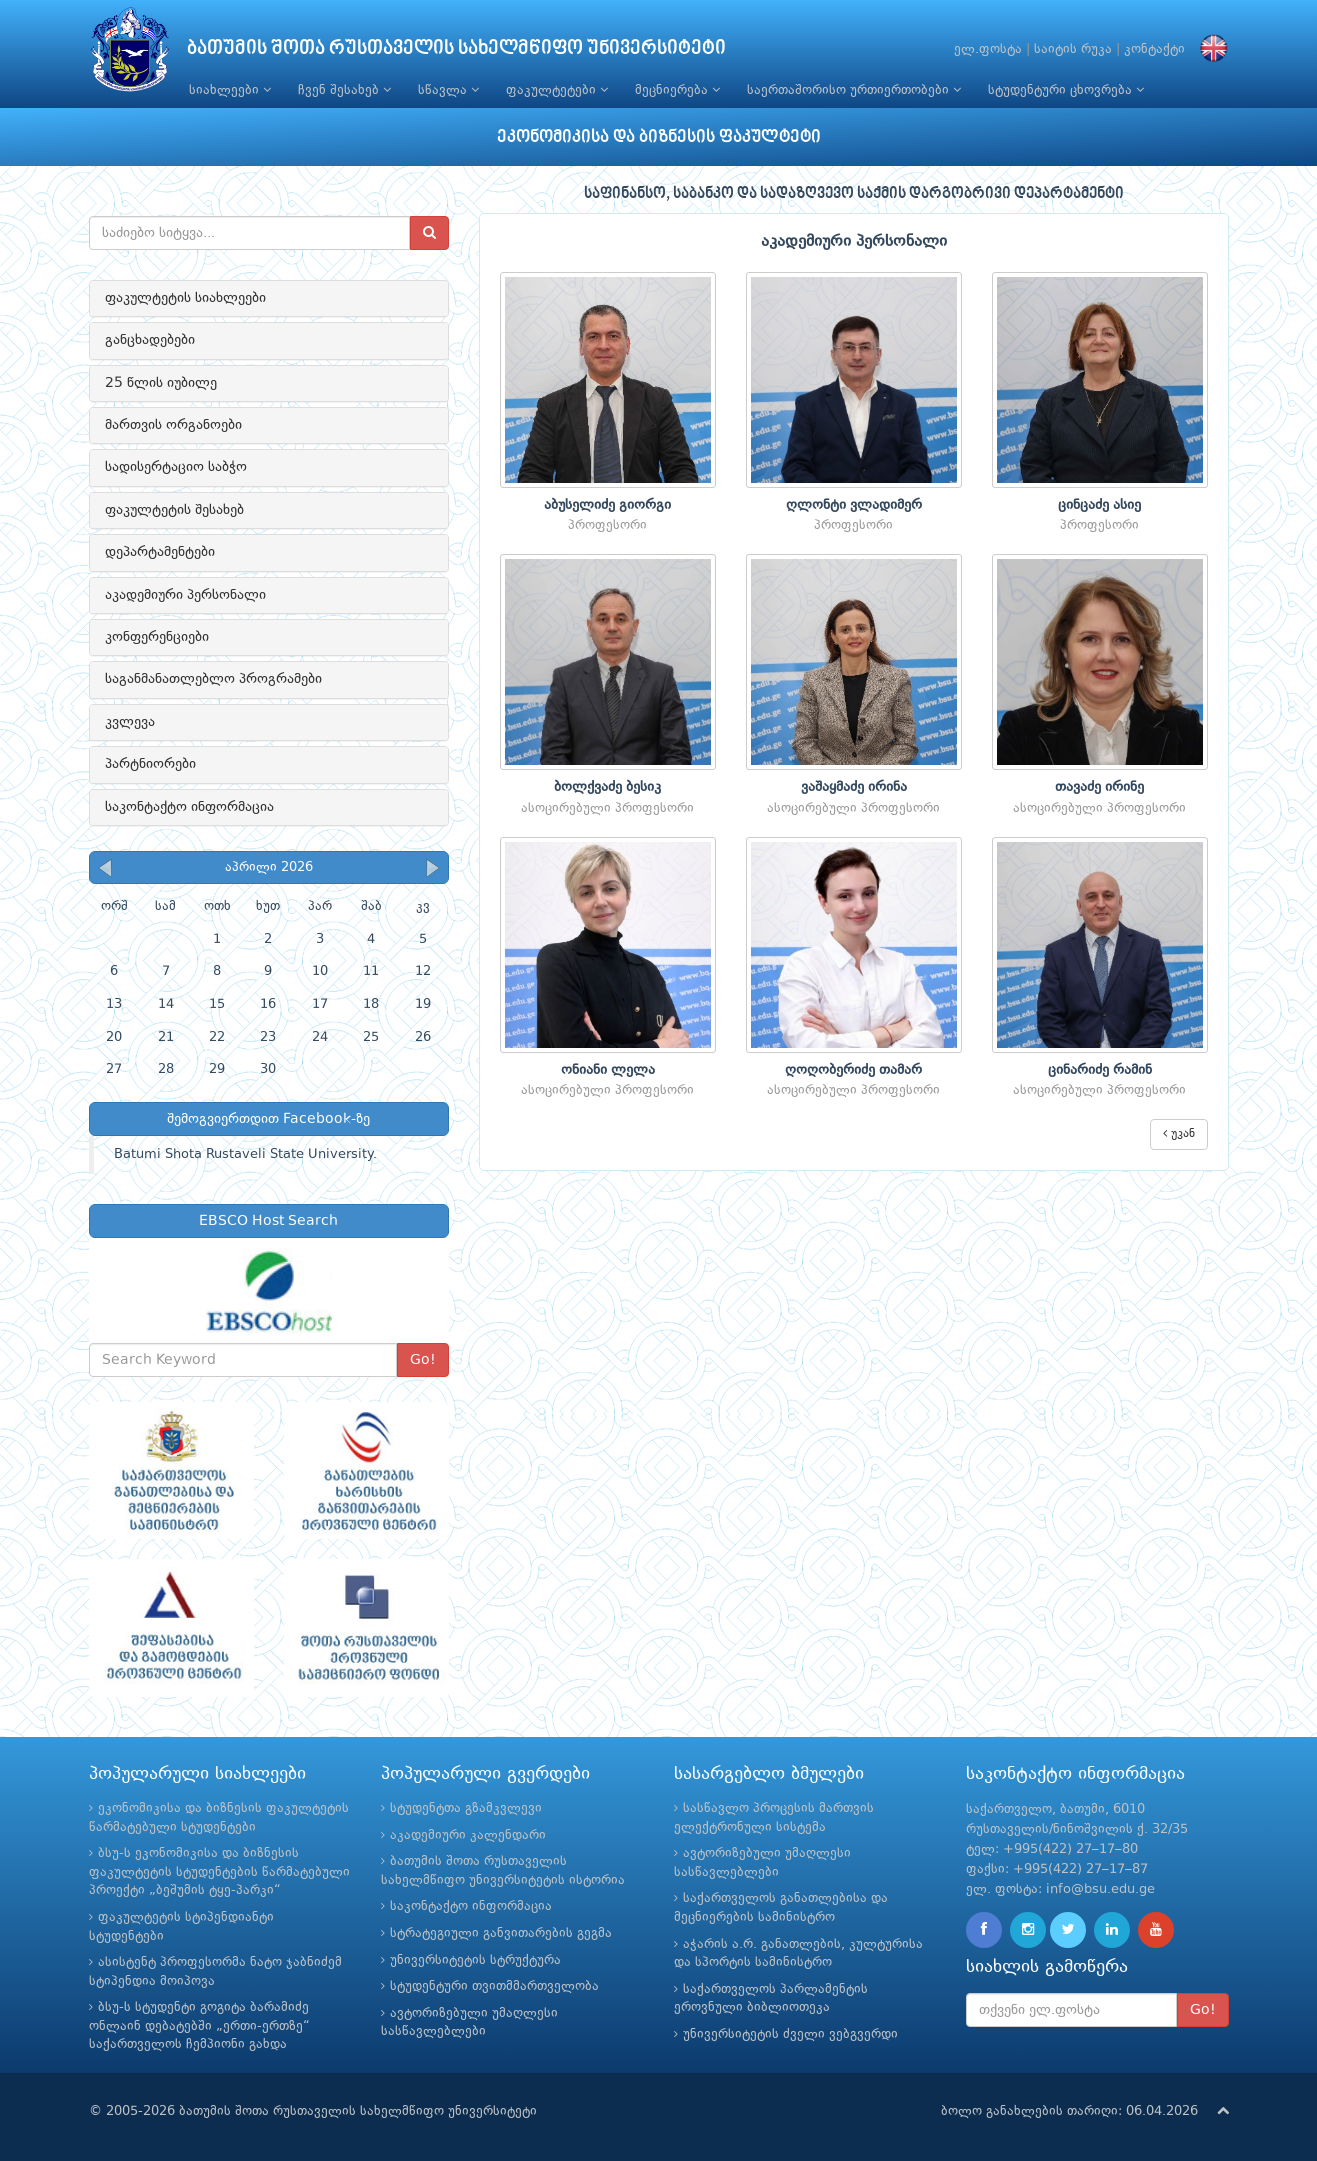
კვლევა (130, 722)
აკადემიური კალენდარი (468, 1835)
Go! (423, 1360)
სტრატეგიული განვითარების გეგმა (501, 1933)
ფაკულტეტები (557, 90)
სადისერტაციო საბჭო (176, 467)
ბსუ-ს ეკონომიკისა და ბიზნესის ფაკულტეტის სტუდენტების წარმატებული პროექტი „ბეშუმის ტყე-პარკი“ (219, 1872)
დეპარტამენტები (160, 552)
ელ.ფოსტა (988, 49)
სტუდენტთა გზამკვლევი (466, 1808)
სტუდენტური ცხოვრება (1066, 90)
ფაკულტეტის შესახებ (174, 510)
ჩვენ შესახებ (344, 90)
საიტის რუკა (1073, 49)
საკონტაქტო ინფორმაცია (189, 807)
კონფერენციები (157, 637)
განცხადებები (150, 340)
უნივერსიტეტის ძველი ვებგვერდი (790, 2034)
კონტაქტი (1154, 49)
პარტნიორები (150, 764)
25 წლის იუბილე (161, 383)
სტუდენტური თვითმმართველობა (494, 1986)
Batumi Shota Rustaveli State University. (245, 1154)
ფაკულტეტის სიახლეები (185, 298)
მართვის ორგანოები (173, 425)
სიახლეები (230, 90)
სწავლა (448, 90)
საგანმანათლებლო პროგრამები (213, 679)
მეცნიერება (677, 90)
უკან (1179, 1133)
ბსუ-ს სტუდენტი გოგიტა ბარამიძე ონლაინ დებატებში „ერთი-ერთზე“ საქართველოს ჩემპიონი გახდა (199, 2026)
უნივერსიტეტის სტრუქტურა (475, 1960)
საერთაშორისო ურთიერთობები (854, 90)
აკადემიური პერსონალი (185, 595)
